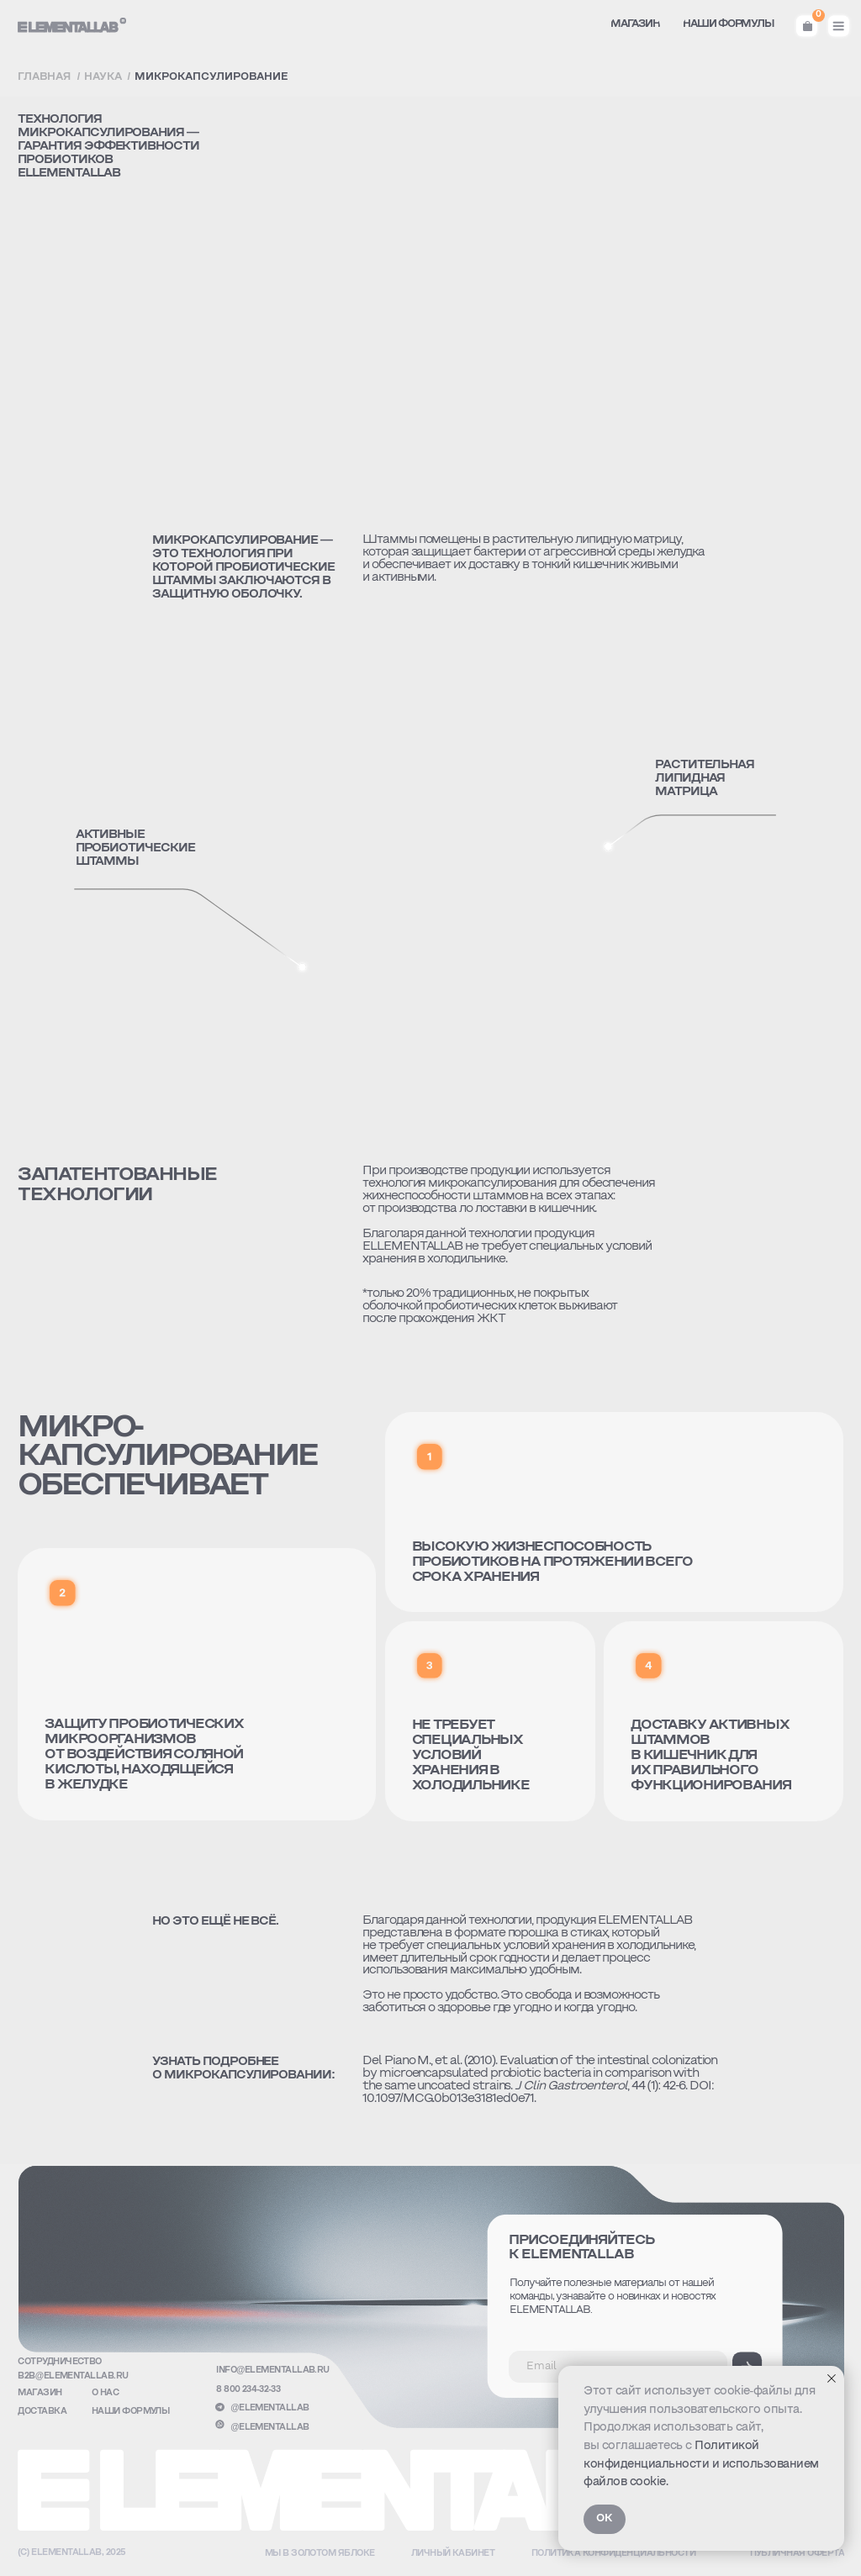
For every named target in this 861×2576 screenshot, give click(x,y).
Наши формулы (131, 2411)
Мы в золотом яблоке (320, 2554)
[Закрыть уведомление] (831, 2378)
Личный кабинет (453, 2554)
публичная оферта (797, 2554)
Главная (44, 77)
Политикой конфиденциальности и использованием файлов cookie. (701, 2464)
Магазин (39, 2393)
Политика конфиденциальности (613, 2554)
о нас (105, 2393)
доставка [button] (42, 2411)
